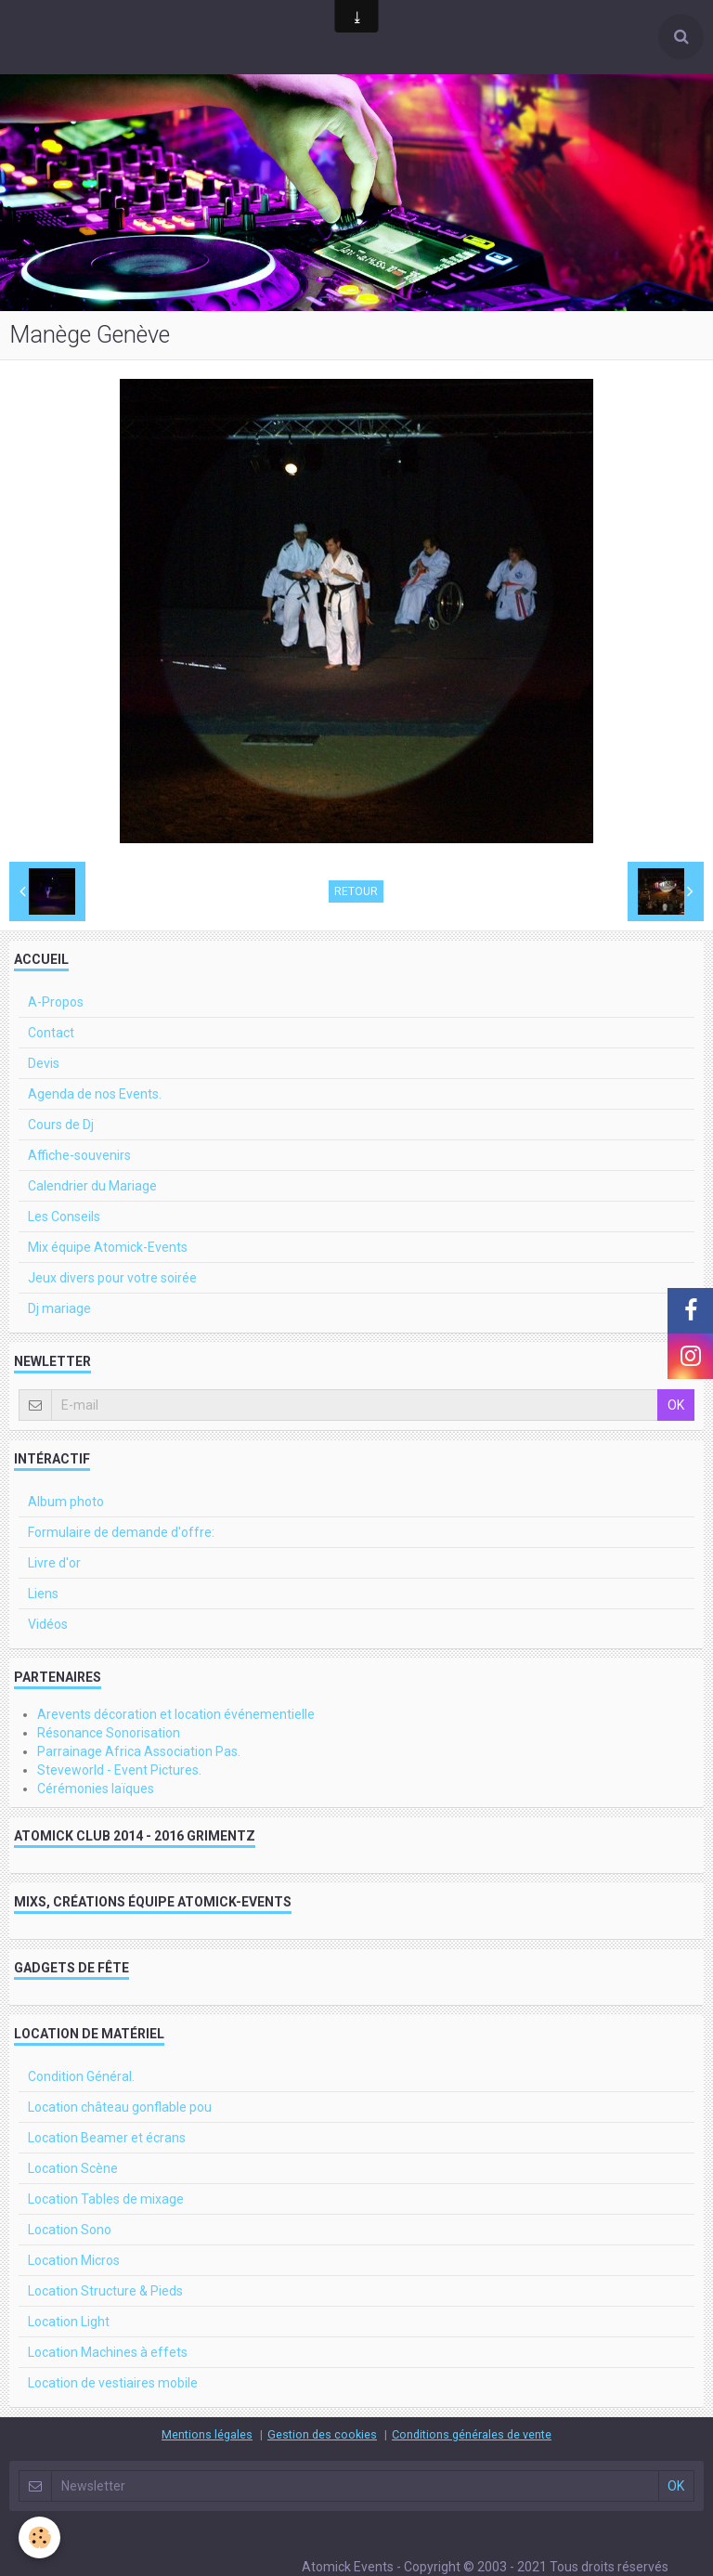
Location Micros (74, 2260)
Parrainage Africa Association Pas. (138, 1751)
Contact (51, 1032)
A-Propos (56, 1002)
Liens (43, 1593)
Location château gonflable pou (120, 2107)
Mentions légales (207, 2434)
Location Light (69, 2321)
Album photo (66, 1501)
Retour (356, 891)
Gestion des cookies (322, 2434)
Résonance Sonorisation (108, 1732)
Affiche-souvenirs (79, 1155)
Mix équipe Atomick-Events (108, 1247)
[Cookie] (39, 2537)
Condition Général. (81, 2076)
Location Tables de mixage (106, 2199)
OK (676, 1405)
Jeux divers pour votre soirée (112, 1277)
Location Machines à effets (108, 2352)
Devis (43, 1063)
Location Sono (69, 2229)
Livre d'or (54, 1562)
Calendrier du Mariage (92, 1185)
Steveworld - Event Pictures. (119, 1770)
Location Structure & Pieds (105, 2290)
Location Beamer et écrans (107, 2137)
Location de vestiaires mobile (113, 2382)
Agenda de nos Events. (95, 1093)
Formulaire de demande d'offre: (121, 1532)
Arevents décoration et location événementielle (176, 1714)
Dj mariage (59, 1308)
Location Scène (73, 2168)
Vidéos (48, 1624)
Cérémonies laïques (95, 1788)
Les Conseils (64, 1216)
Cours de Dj (61, 1124)
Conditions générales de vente (471, 2434)
